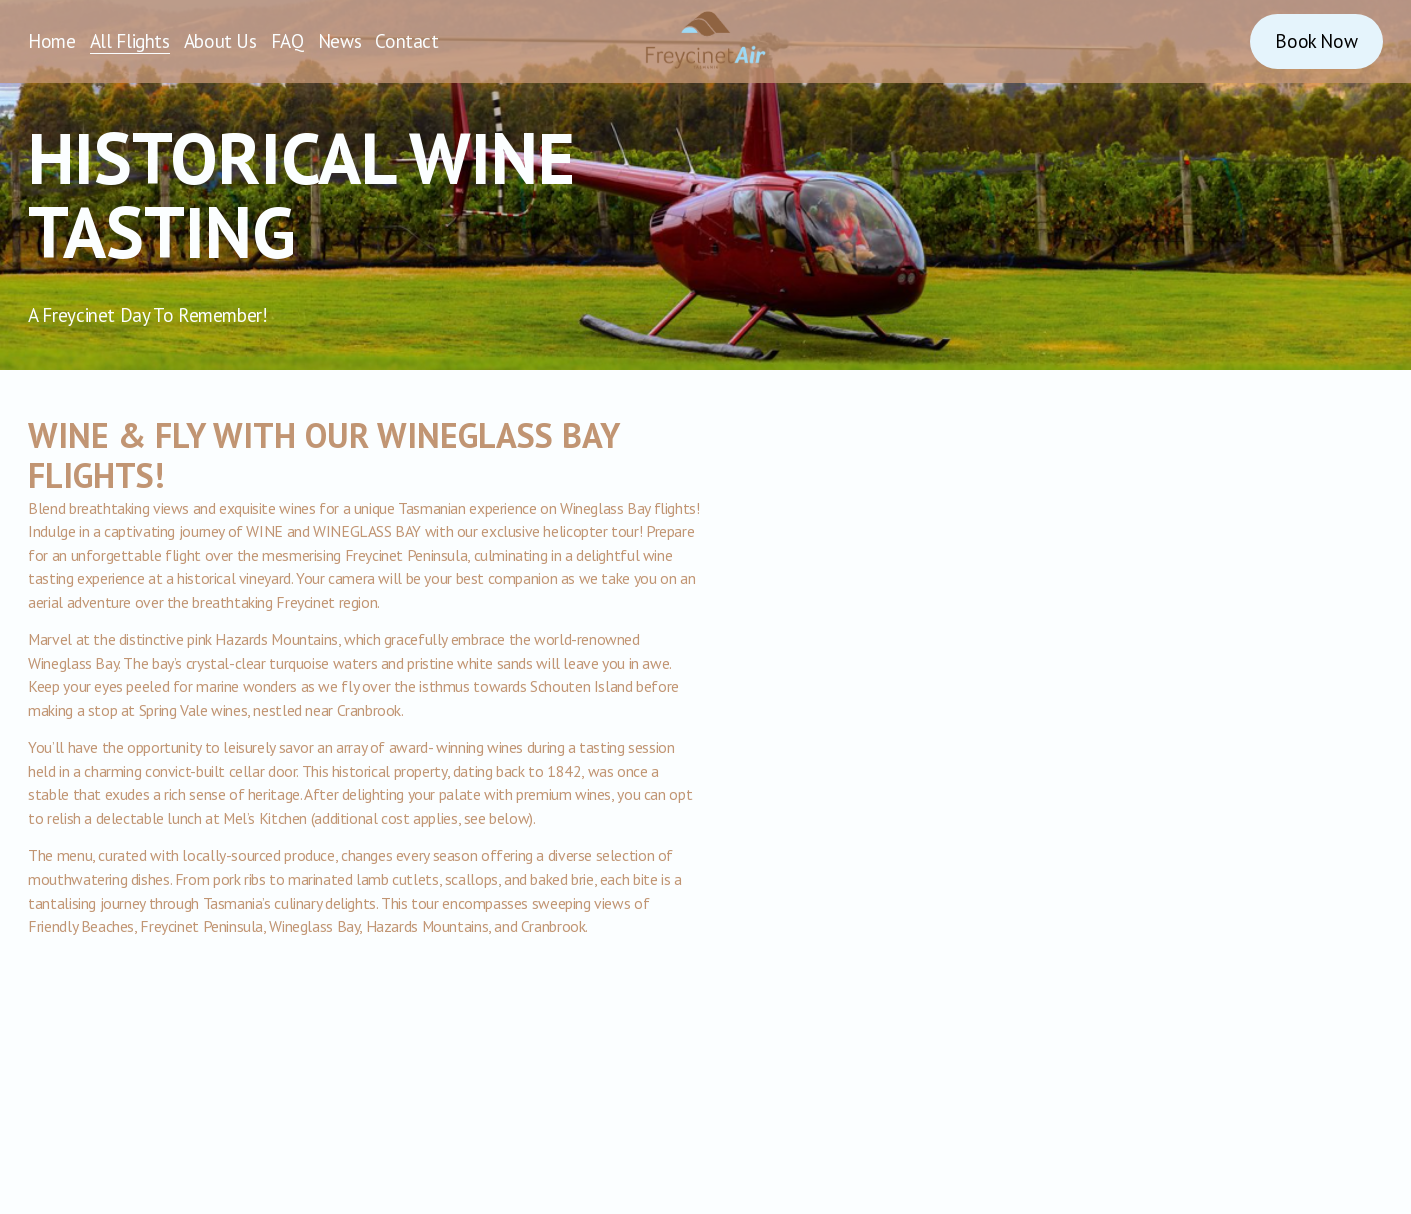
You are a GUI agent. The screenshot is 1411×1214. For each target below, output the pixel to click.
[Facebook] (1217, 41)
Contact (406, 41)
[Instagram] (1172, 41)
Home (51, 41)
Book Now (1316, 41)
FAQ (287, 41)
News (339, 41)
